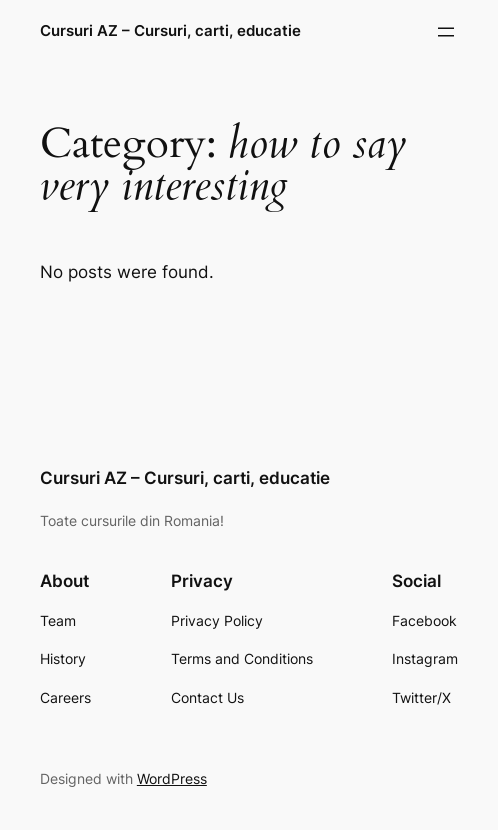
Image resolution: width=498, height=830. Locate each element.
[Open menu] (446, 32)
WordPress (172, 778)
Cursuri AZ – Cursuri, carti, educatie (170, 31)
